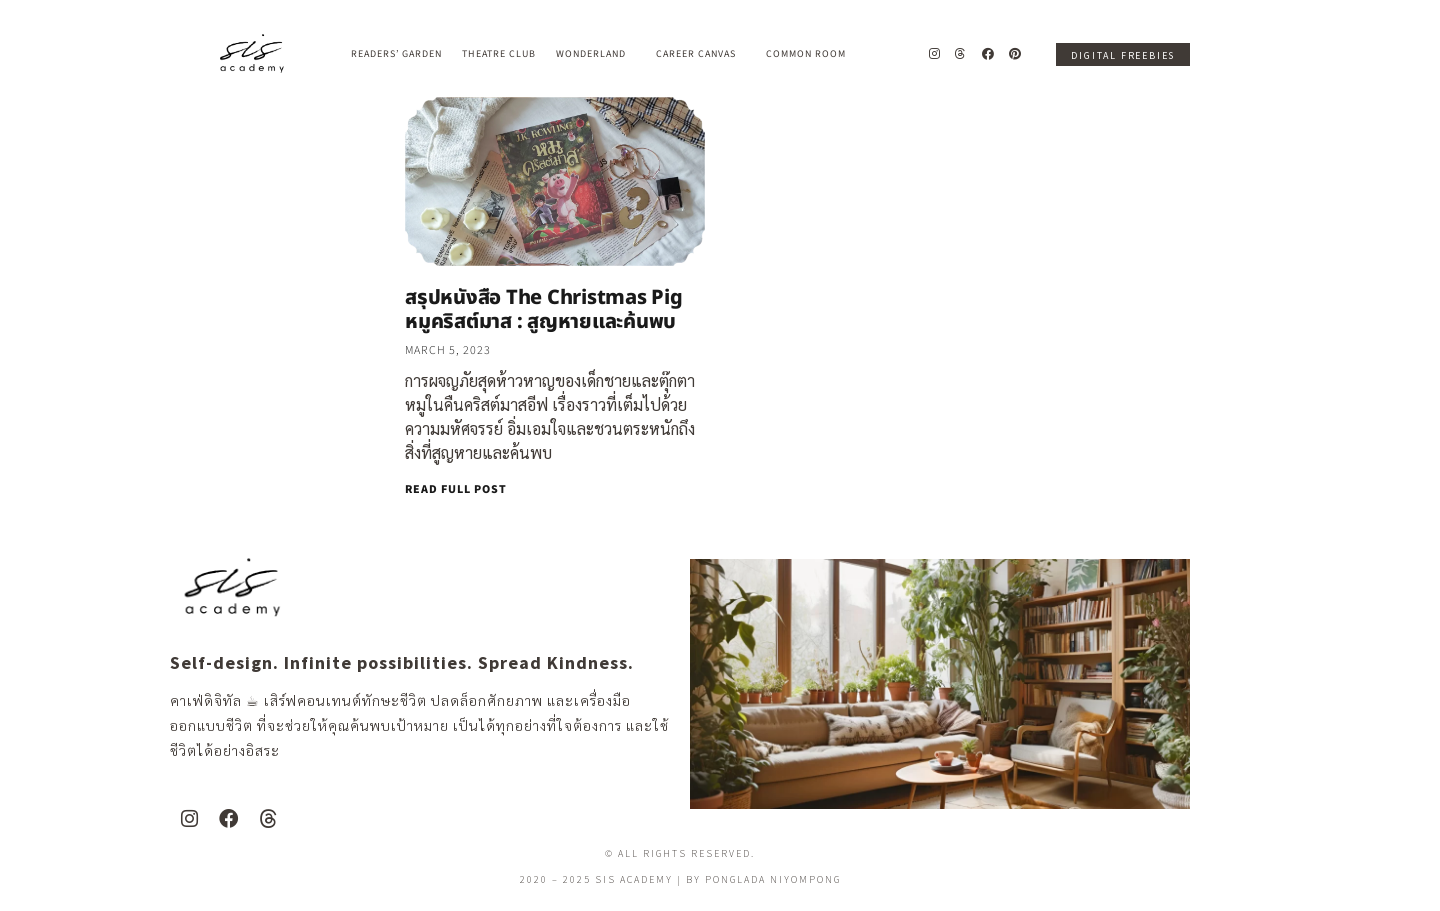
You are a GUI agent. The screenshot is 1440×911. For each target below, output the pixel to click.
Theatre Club (499, 54)
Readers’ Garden (396, 54)
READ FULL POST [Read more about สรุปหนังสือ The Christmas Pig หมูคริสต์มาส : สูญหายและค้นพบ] (456, 489)
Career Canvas (701, 54)
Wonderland (596, 54)
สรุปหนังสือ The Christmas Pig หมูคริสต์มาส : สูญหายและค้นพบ (544, 310)
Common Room (806, 54)
